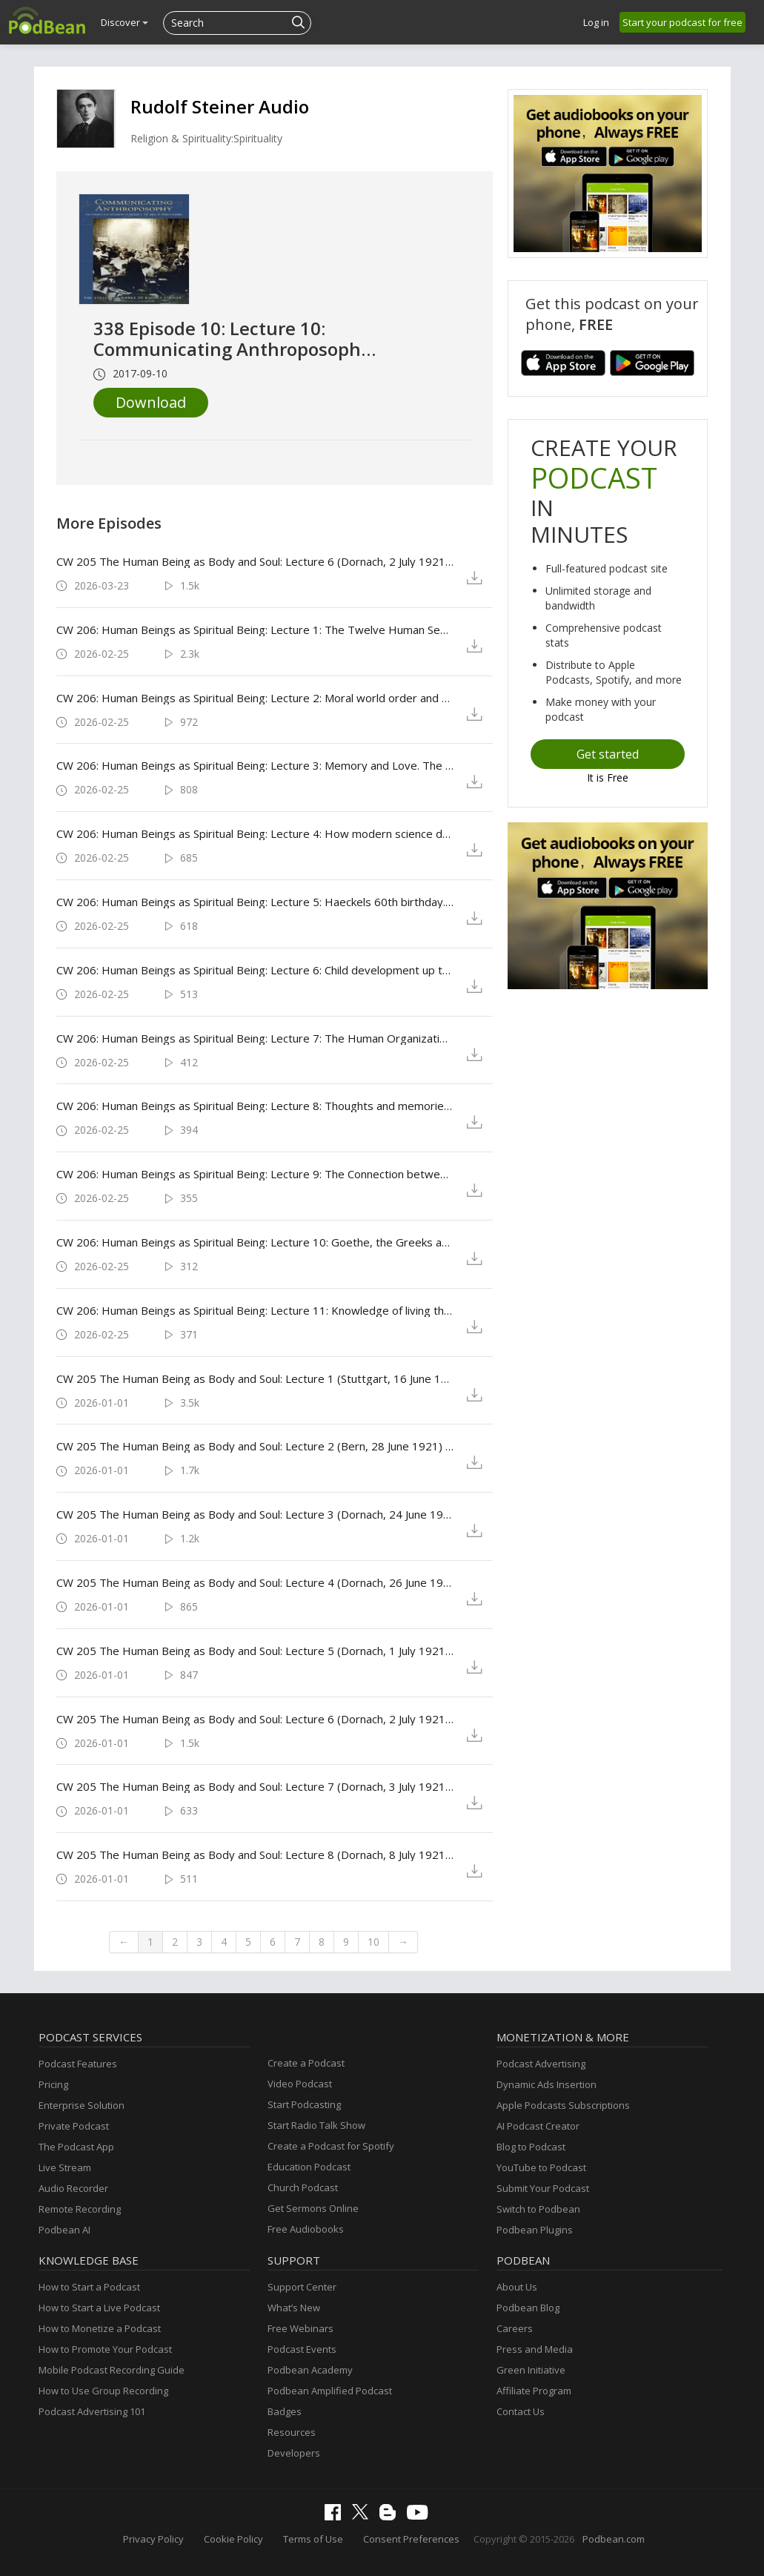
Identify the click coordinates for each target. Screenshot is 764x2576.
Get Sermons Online (313, 2208)
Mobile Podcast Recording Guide (112, 2370)
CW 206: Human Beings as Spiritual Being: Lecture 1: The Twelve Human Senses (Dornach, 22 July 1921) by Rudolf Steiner (255, 629)
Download (151, 402)
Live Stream (65, 2167)
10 (373, 1942)
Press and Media (534, 2349)
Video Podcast (300, 2083)
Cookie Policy (233, 2539)
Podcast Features (78, 2063)
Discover (124, 22)
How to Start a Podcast (89, 2286)
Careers (514, 2328)
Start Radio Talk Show (316, 2125)
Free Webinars (300, 2328)
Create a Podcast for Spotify (331, 2146)
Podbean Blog (527, 2307)
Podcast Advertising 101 (92, 2411)
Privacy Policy (153, 2539)
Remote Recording (80, 2209)
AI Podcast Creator (537, 2126)
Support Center (302, 2286)
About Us (516, 2286)
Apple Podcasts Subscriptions (563, 2105)
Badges (285, 2411)
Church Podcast (303, 2187)
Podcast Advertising (540, 2063)
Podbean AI (64, 2229)
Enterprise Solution (81, 2105)
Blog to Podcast (530, 2146)
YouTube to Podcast (541, 2167)
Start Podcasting (304, 2104)
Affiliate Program (533, 2390)
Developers (294, 2453)
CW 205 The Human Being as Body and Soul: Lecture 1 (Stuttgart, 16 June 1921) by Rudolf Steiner (255, 1378)
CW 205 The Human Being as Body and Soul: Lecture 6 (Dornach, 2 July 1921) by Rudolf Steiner (255, 561)
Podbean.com (613, 2539)
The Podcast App (76, 2146)
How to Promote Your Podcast (105, 2349)
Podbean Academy (310, 2370)
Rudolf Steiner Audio (219, 106)
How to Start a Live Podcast (99, 2307)
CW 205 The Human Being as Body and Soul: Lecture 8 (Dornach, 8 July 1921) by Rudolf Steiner (255, 1854)
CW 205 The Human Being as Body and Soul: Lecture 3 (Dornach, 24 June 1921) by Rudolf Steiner (255, 1514)
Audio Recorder (73, 2188)
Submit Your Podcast (542, 2188)
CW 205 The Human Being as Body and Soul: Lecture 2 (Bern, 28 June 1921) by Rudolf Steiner (255, 1446)
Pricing (53, 2084)
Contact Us (520, 2411)
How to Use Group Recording (103, 2390)
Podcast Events (302, 2349)
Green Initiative (530, 2370)
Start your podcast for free (682, 22)
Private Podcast (74, 2126)
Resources (292, 2432)
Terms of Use (313, 2539)
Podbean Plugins (534, 2229)
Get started (608, 754)
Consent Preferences (411, 2539)
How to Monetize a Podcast (100, 2328)
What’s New (294, 2307)
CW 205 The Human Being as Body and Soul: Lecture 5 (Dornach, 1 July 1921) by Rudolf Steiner (255, 1650)
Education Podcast (309, 2166)
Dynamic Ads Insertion (546, 2084)
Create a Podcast (306, 2063)
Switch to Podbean (538, 2209)
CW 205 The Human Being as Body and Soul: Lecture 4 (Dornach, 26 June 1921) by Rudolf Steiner (255, 1582)
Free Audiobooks (306, 2229)
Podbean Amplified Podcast (330, 2390)
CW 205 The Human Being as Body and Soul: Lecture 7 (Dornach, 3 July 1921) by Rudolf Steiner (255, 1786)
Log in (596, 22)
